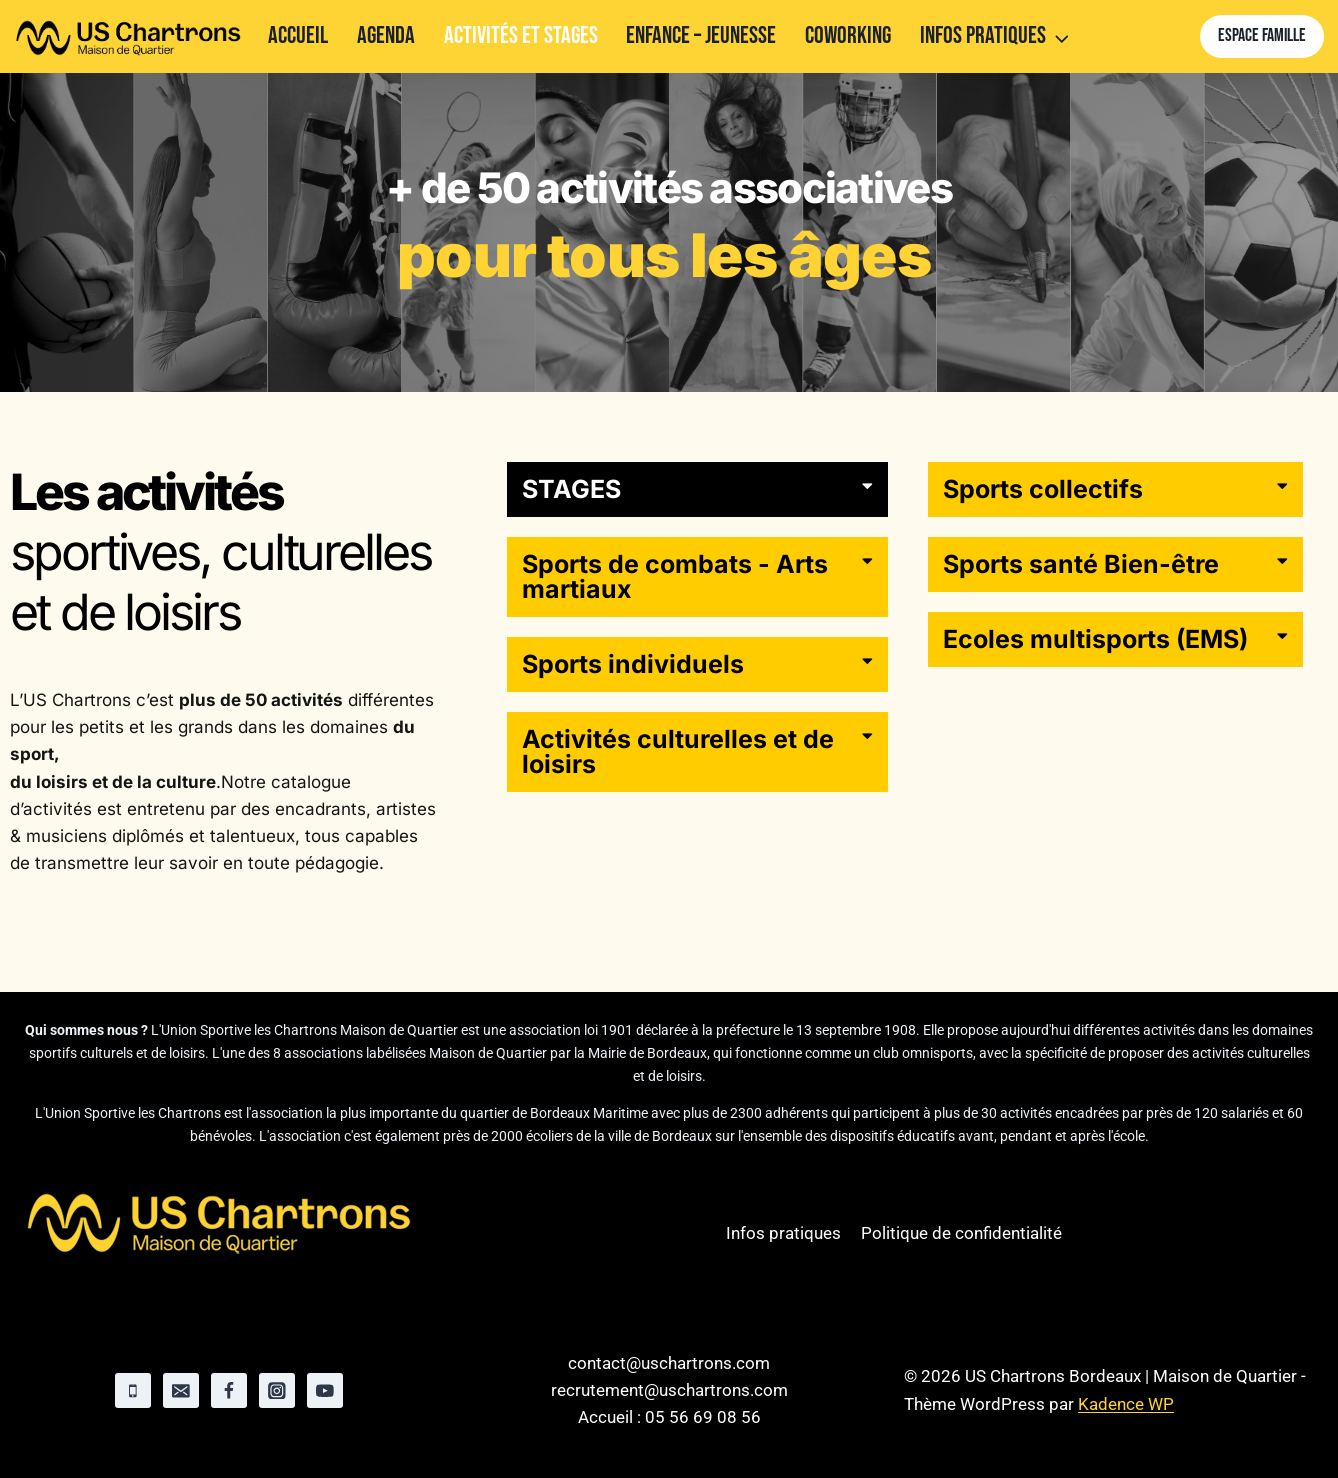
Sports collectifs (1043, 489)
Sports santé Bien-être (1081, 564)
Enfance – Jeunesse (701, 35)
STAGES (571, 489)
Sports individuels (633, 664)
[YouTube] (324, 1390)
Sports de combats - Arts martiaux (675, 576)
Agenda (386, 35)
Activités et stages (521, 35)
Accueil (298, 35)
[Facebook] (228, 1390)
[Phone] (132, 1390)
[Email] (180, 1390)
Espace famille (1262, 35)
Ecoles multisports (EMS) (1095, 639)
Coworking (848, 35)
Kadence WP (1126, 1404)
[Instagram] (276, 1390)
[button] (697, 489)
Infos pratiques (783, 1233)
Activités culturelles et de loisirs (678, 751)
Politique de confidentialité (961, 1233)
